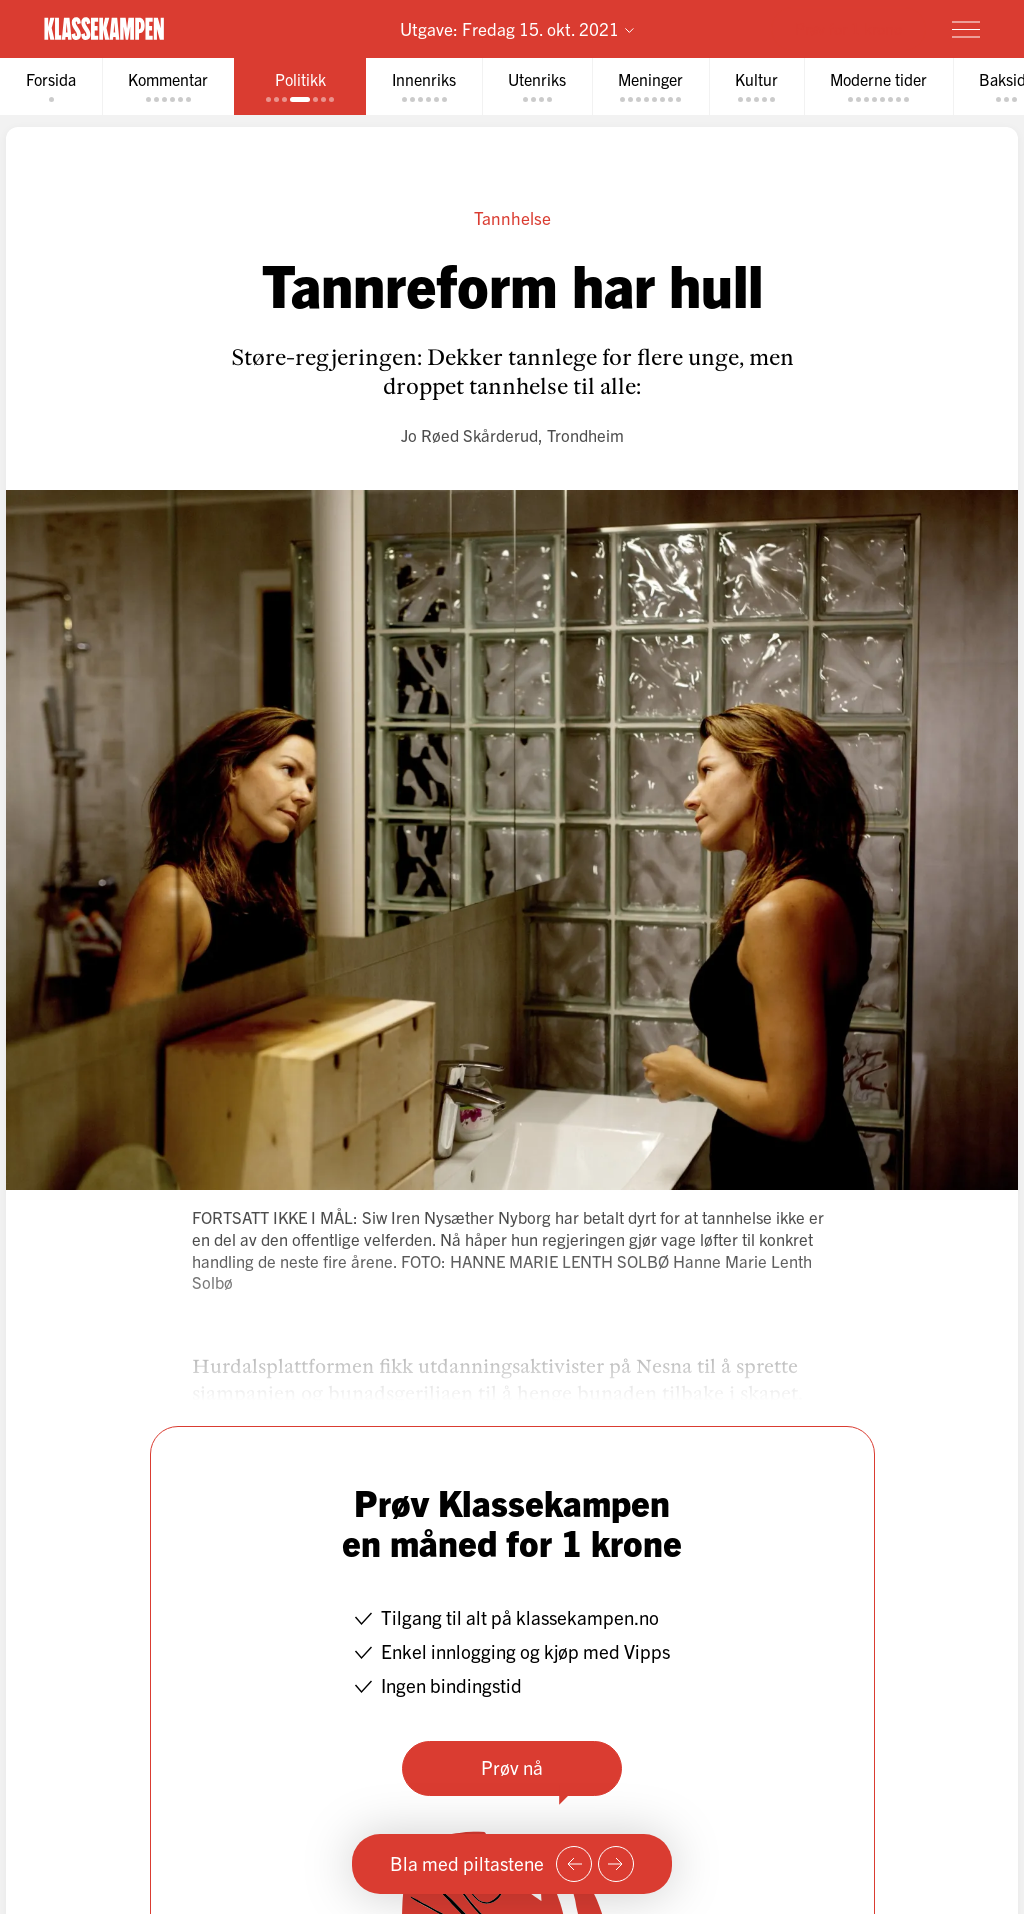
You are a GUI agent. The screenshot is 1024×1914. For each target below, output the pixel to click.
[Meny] (966, 29)
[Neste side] (616, 1864)
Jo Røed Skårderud (469, 434)
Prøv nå (512, 1767)
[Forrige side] (574, 1864)
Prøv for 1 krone (848, 28)
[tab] (51, 86)
